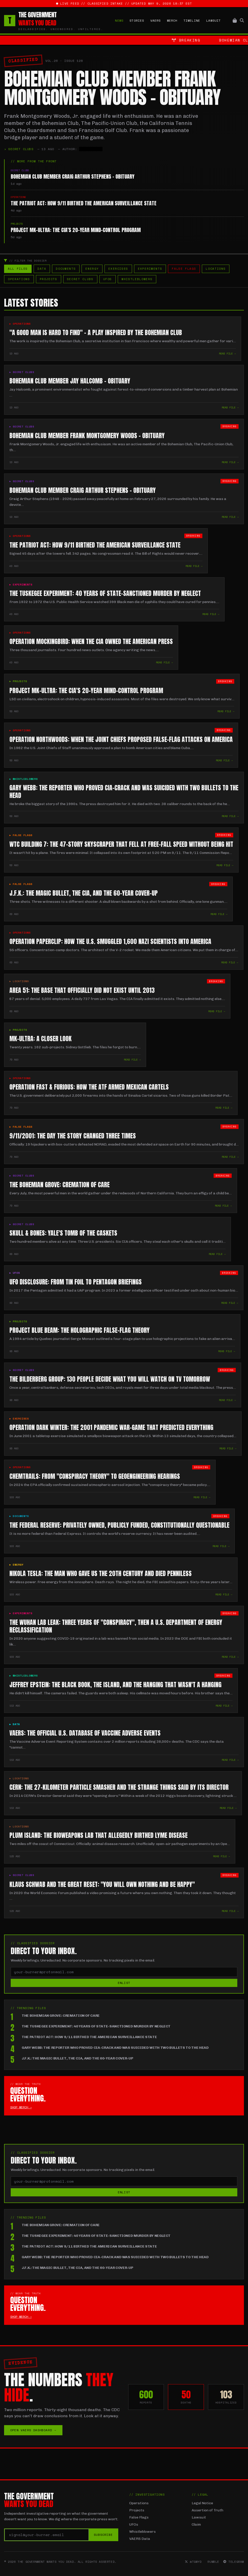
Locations (216, 269)
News (119, 21)
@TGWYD (193, 2562)
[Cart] (235, 20)
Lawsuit (213, 21)
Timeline (192, 21)
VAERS (155, 21)
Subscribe (103, 2534)
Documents (66, 269)
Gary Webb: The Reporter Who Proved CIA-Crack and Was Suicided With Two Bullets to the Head (115, 2047)
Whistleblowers (137, 279)
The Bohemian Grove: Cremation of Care (61, 2015)
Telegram (233, 2562)
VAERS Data (139, 2539)
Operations (19, 279)
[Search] (242, 21)
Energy (92, 269)
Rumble (212, 2562)
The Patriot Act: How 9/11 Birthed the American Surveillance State (89, 2037)
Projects (48, 279)
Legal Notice (202, 2503)
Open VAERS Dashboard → (33, 2430)
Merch (172, 21)
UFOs (107, 279)
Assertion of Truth (207, 2510)
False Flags (184, 269)
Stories (136, 21)
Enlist (124, 1983)
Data (41, 269)
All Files (18, 269)
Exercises (118, 269)
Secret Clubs (80, 279)
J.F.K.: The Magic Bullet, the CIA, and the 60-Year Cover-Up (77, 2058)
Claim (196, 2524)
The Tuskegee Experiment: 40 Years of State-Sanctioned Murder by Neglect (96, 2026)
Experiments (150, 269)
